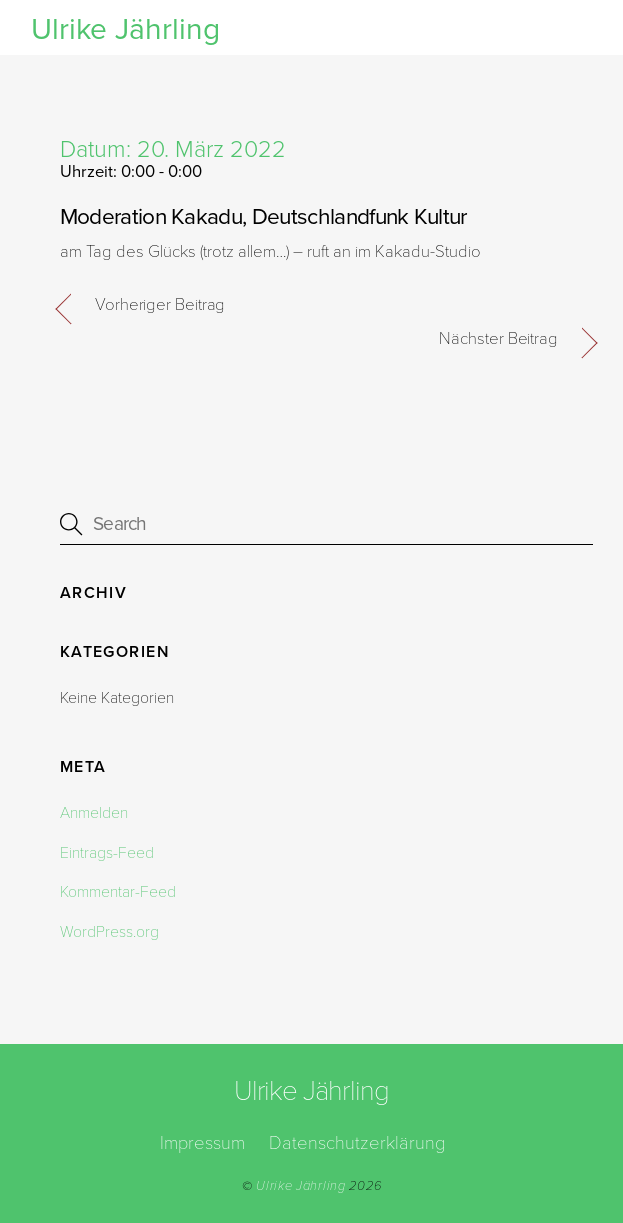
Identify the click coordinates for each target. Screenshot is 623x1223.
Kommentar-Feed (118, 892)
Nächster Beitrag (498, 339)
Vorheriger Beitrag (160, 305)
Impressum (202, 1143)
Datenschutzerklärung (357, 1143)
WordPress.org (109, 932)
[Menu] (572, 27)
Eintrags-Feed (107, 853)
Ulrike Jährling (301, 1186)
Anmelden (94, 813)
